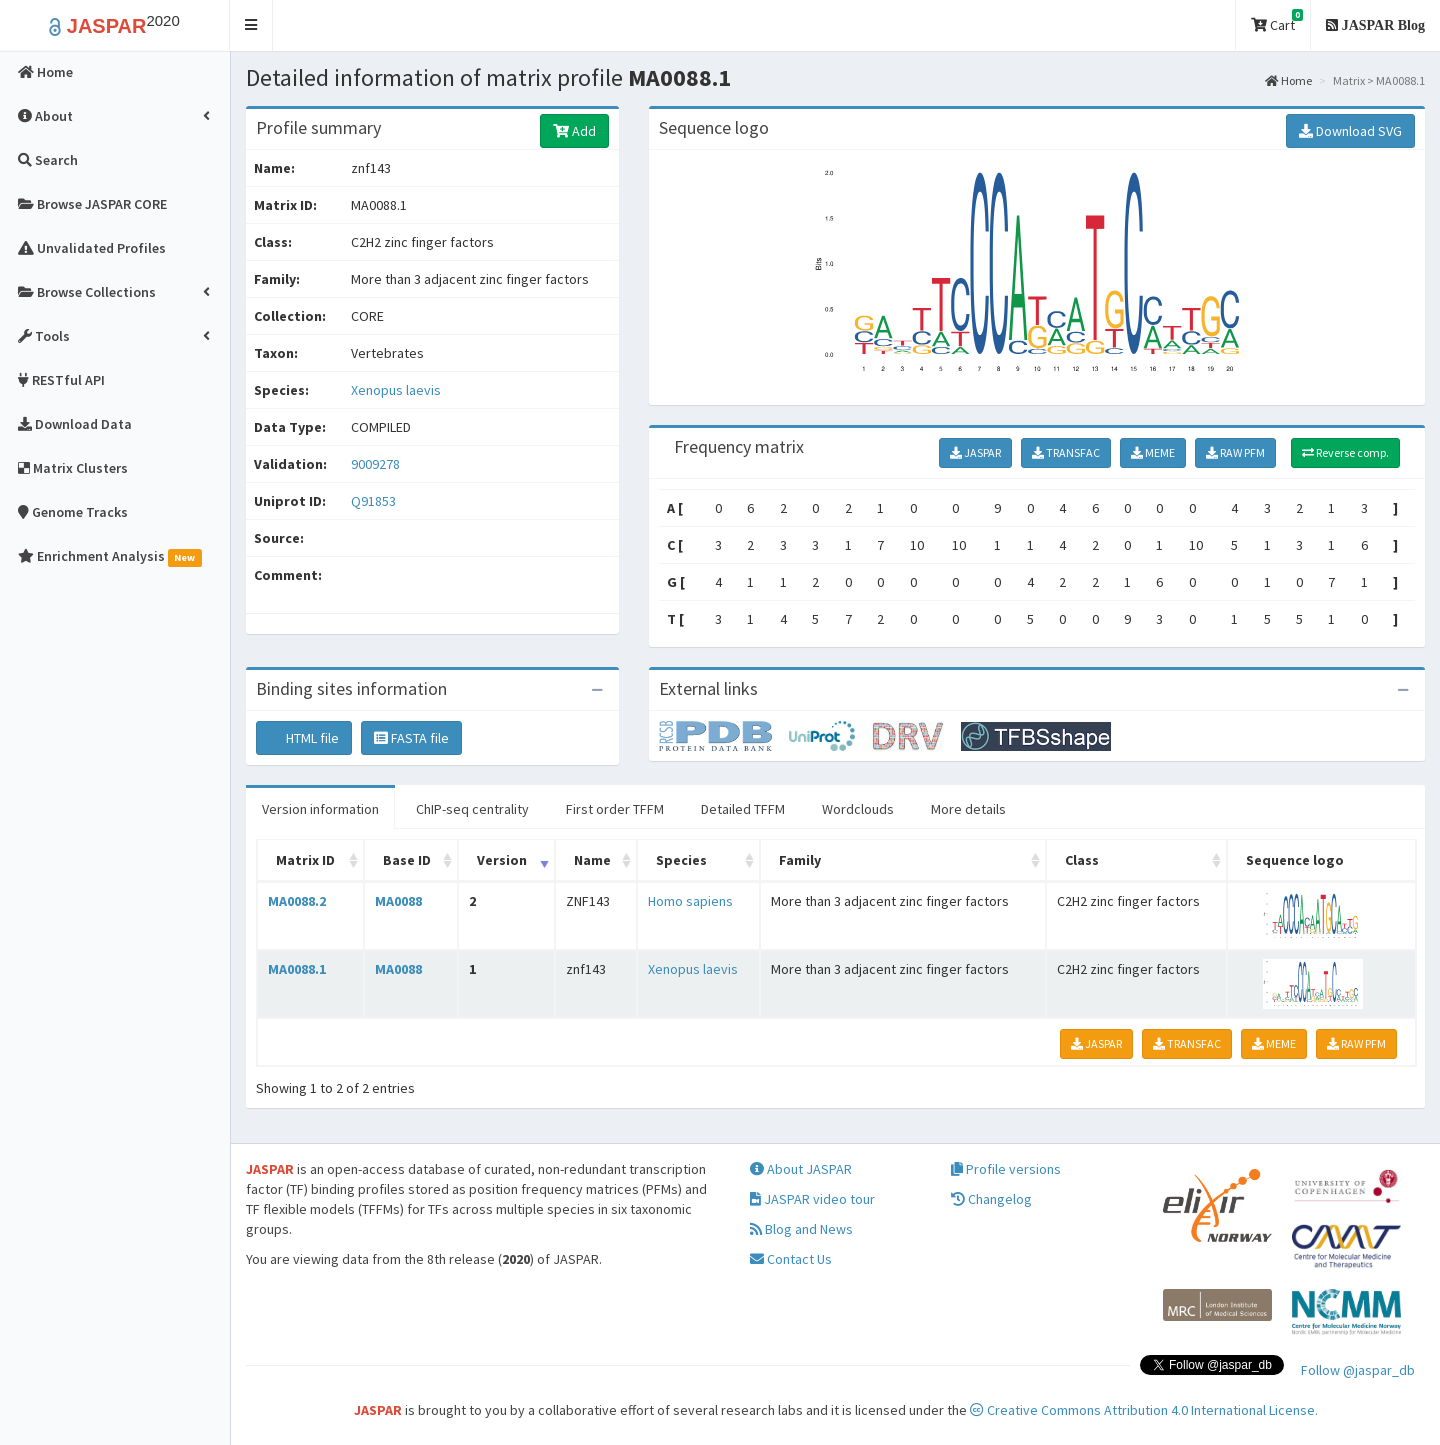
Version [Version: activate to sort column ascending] (502, 860)
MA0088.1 (297, 969)
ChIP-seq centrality (472, 809)
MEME (1153, 452)
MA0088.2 (297, 901)
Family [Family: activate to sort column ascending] (800, 860)
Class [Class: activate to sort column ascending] (1082, 860)
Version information (320, 809)
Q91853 (375, 501)
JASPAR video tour (812, 1199)
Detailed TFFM (743, 809)
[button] (251, 25)
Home (1288, 80)
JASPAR (975, 452)
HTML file (304, 738)
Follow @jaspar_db (1358, 1370)
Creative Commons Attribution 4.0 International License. (1144, 1410)
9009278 (375, 464)
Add (574, 131)
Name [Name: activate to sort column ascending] (592, 860)
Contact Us (791, 1259)
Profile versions (1006, 1169)
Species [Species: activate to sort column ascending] (681, 860)
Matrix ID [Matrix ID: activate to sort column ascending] (305, 860)
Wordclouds (858, 809)
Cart (1277, 21)
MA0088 (398, 901)
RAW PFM (1235, 452)
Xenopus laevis (396, 390)
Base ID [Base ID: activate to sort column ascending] (407, 860)
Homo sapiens (690, 901)
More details (968, 809)
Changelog (991, 1199)
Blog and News (801, 1229)
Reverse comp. (1345, 452)
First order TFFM (615, 809)
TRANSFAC (1066, 452)
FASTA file (411, 738)
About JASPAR (801, 1169)
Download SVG (1350, 131)
